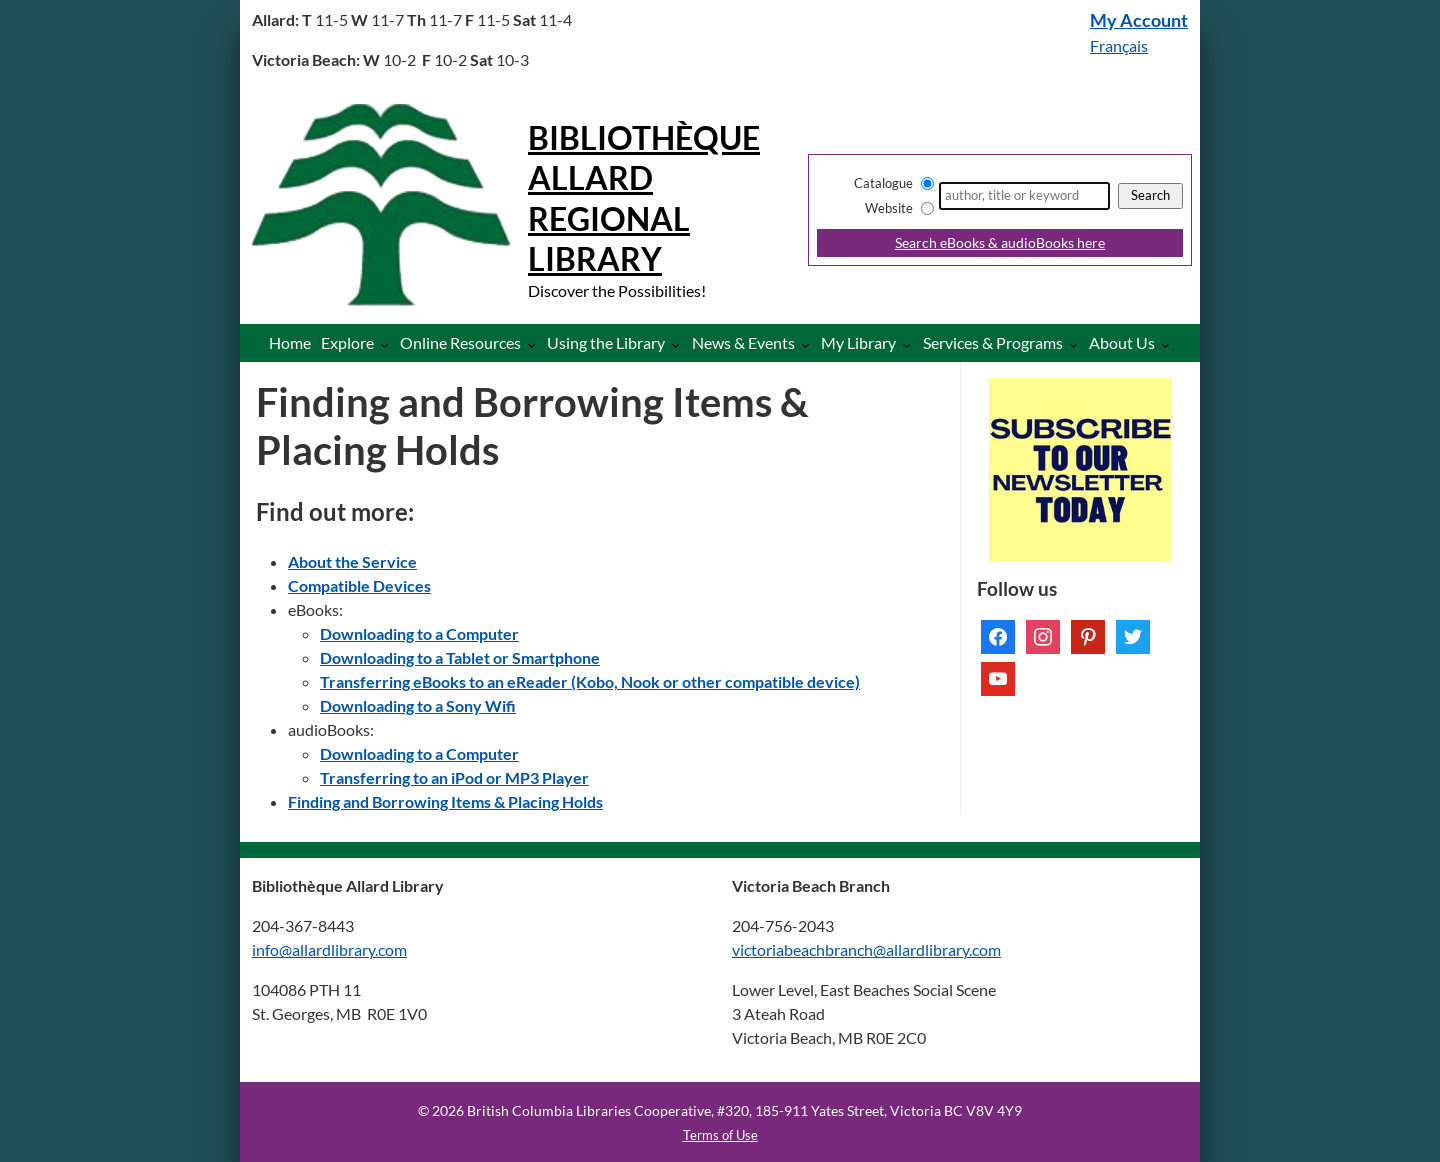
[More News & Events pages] (809, 344)
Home (290, 342)
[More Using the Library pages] (679, 344)
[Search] (1024, 196)
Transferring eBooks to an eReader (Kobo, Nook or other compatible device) (590, 681)
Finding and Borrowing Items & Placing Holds (445, 801)
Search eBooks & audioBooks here (1000, 242)
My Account (1139, 20)
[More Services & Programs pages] (1077, 344)
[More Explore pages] (388, 344)
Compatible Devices (359, 585)
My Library (858, 342)
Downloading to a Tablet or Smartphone (460, 657)
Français (1119, 45)
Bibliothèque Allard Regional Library (644, 198)
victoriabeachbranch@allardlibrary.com (866, 949)
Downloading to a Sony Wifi (418, 705)
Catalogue (883, 183)
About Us (1122, 342)
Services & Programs (993, 342)
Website (889, 208)
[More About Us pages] (1169, 344)
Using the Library (606, 342)
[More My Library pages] (910, 344)
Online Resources (460, 342)
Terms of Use (720, 1135)
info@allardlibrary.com (329, 949)
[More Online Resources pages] (535, 344)
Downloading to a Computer (419, 633)
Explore (347, 342)
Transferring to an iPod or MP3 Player (454, 777)
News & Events (743, 342)
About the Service (352, 561)
